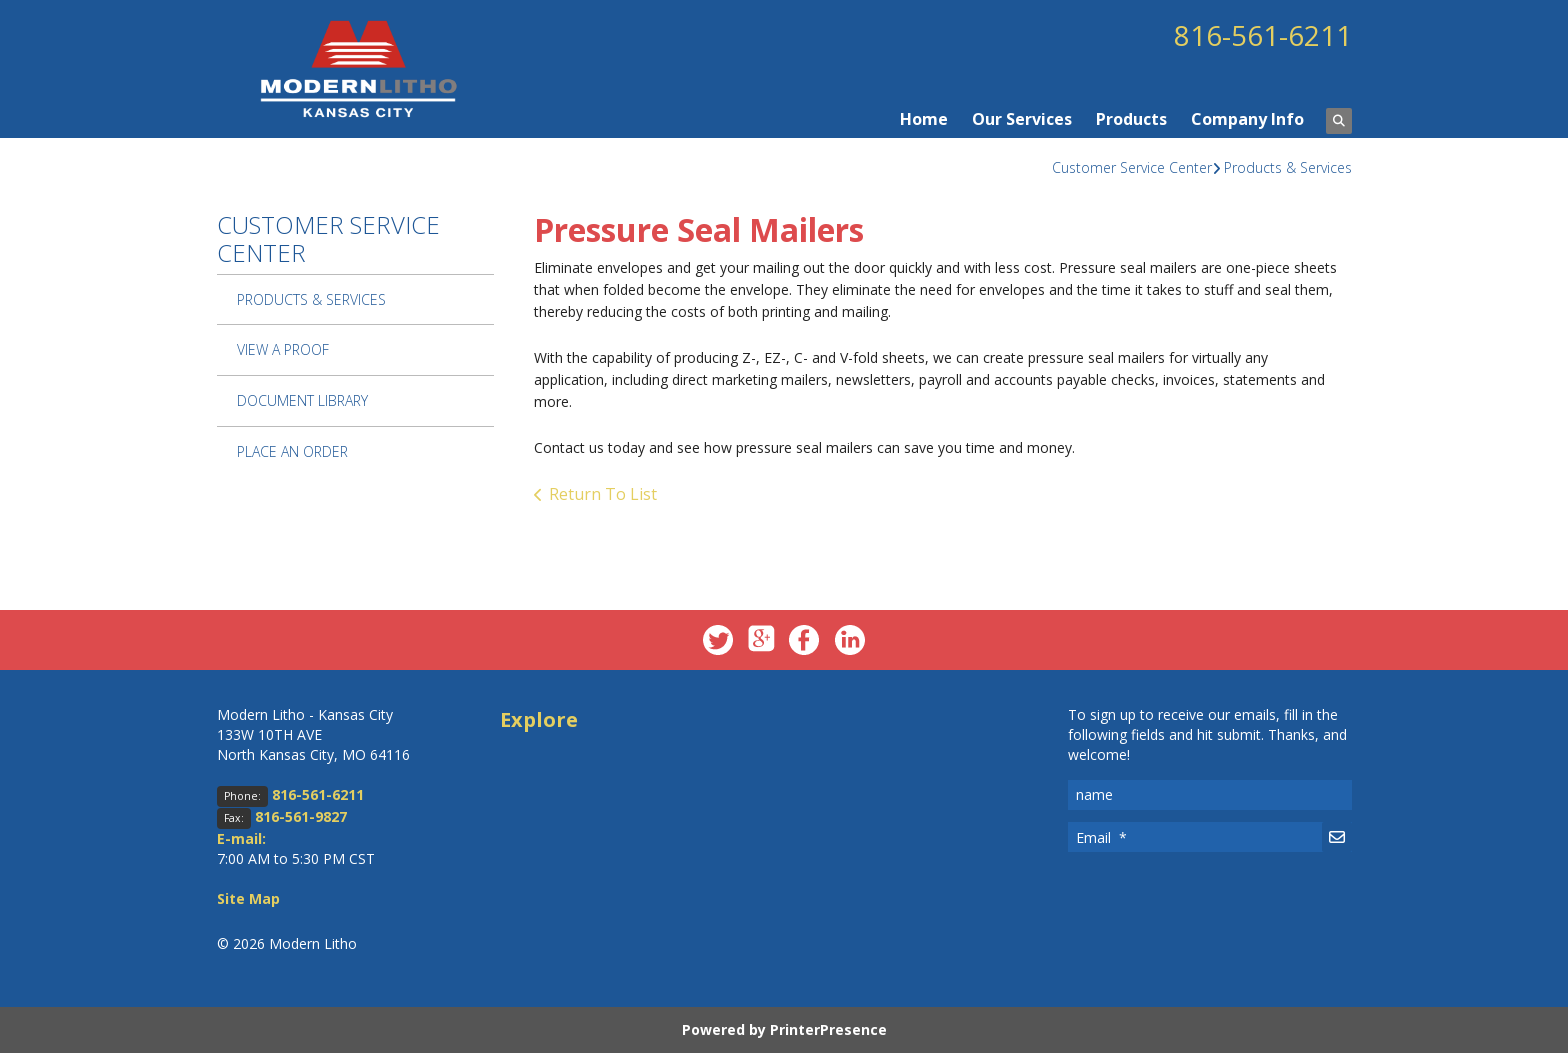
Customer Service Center (1132, 167)
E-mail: (241, 838)
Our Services (1022, 119)
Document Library (302, 400)
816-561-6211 (1263, 35)
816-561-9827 (301, 816)
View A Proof (283, 349)
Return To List (603, 494)
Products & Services (1288, 167)
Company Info (1247, 119)
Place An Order (292, 451)
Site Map (248, 898)
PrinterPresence (828, 1029)
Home (924, 119)
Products (1131, 119)
